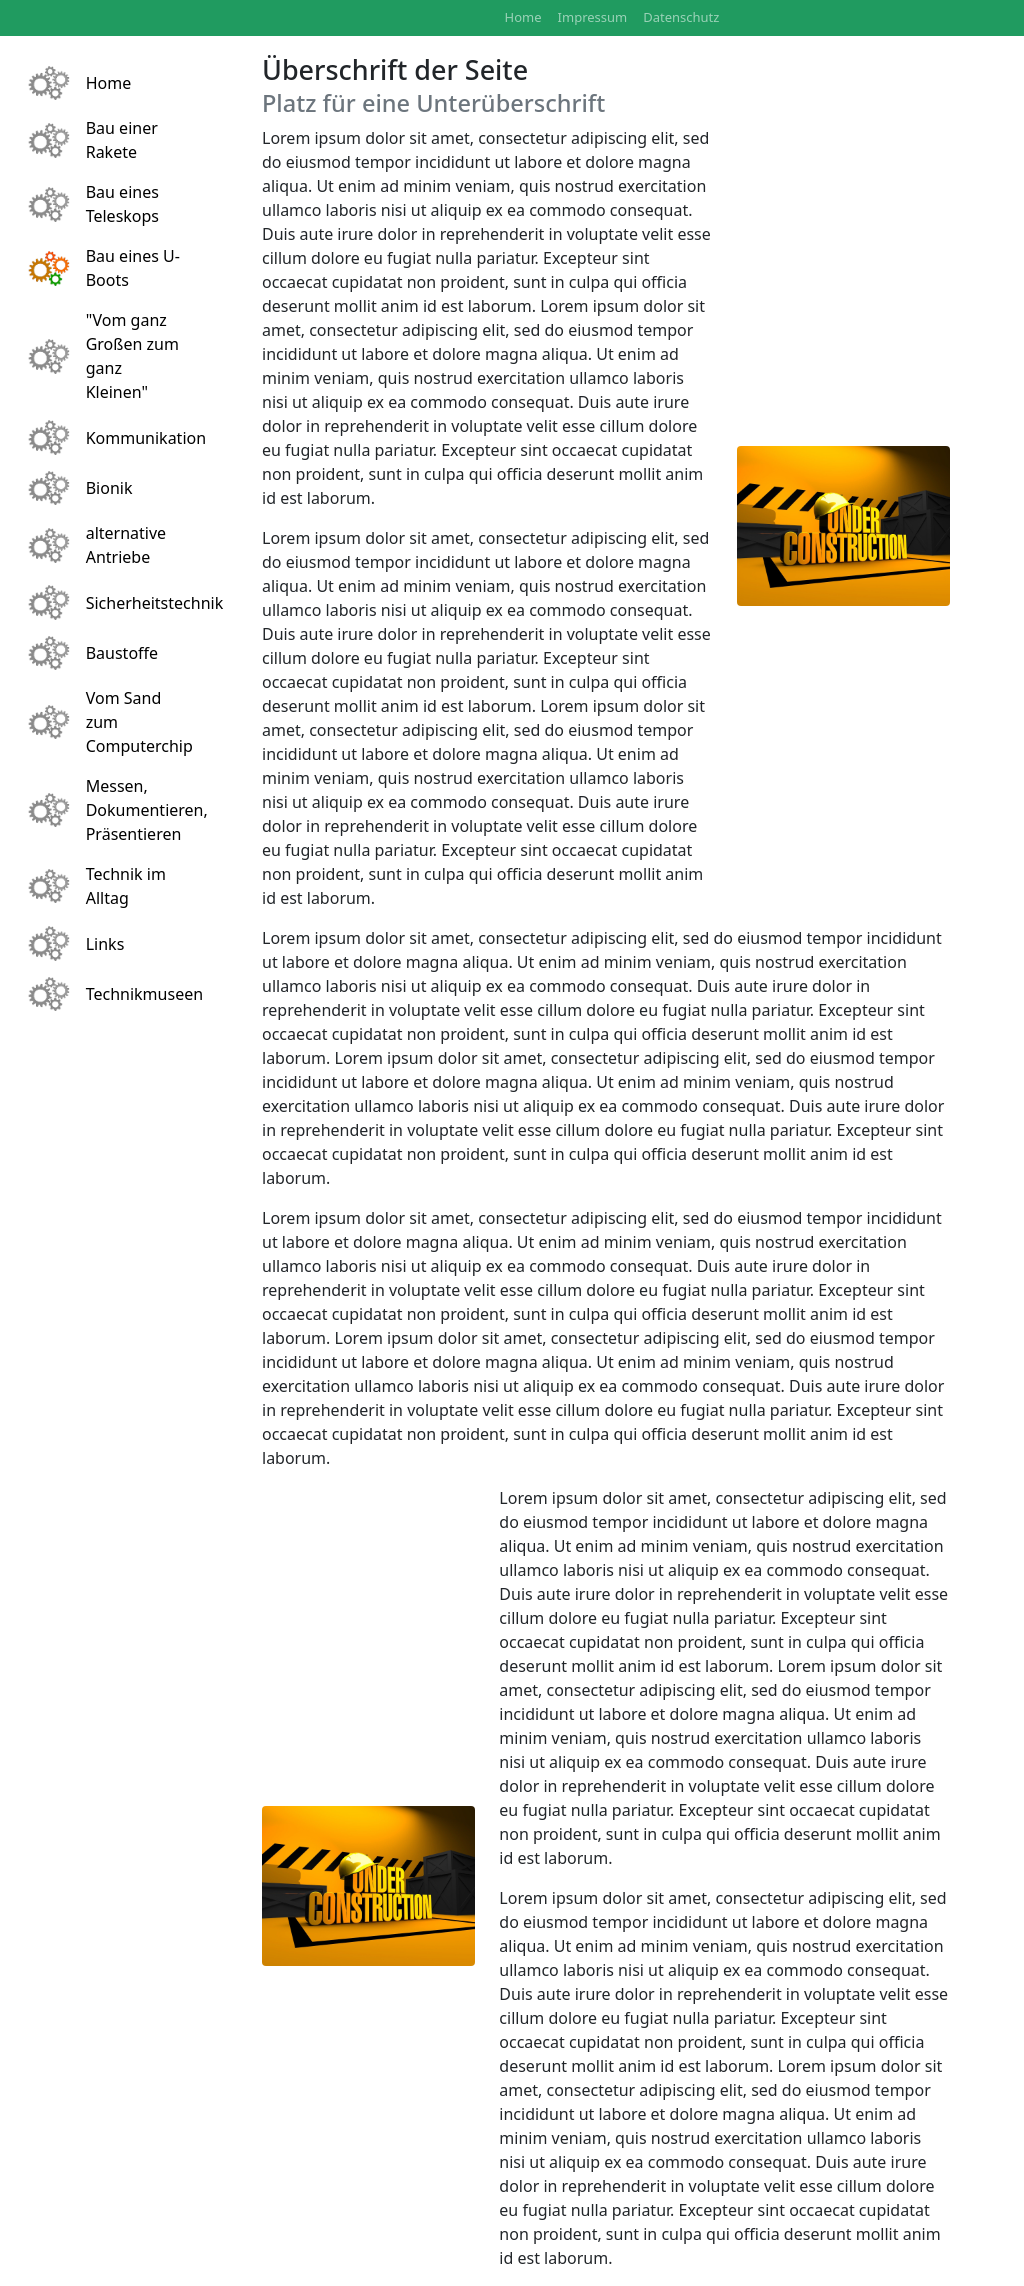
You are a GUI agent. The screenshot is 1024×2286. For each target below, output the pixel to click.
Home (523, 17)
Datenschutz (681, 17)
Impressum (593, 17)
